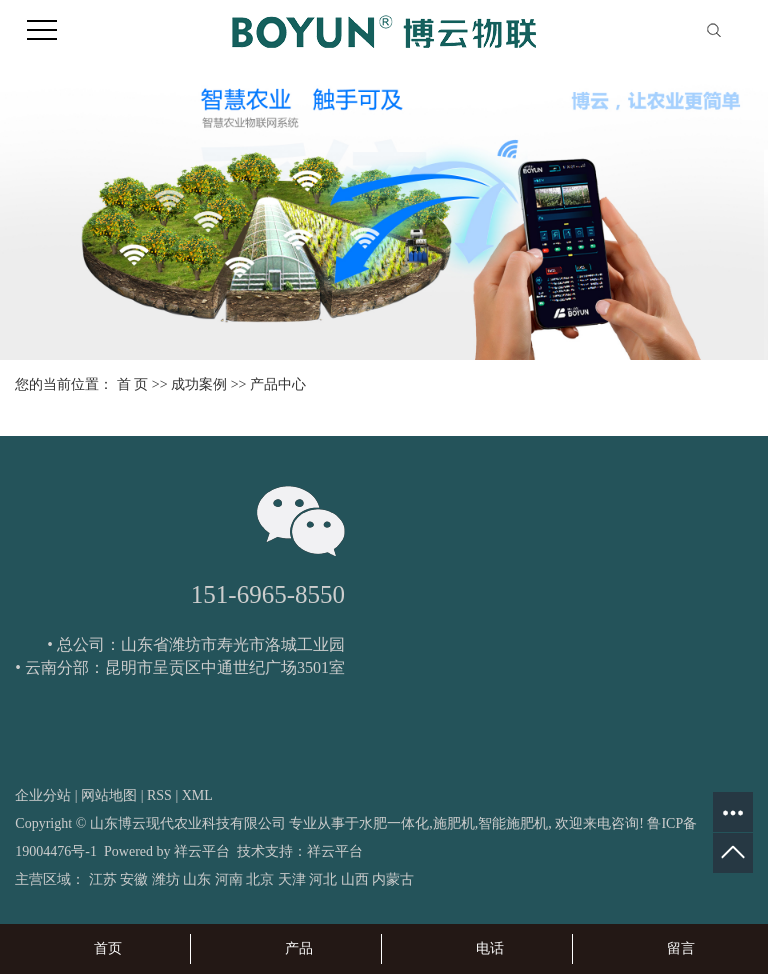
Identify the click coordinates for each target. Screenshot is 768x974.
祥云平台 (202, 851)
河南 (229, 879)
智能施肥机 (513, 823)
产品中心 (278, 384)
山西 (355, 879)
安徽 (134, 879)
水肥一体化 (394, 823)
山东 (197, 879)
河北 (323, 879)
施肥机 (454, 823)
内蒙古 (393, 879)
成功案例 (199, 384)
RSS (159, 795)
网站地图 (109, 795)
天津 (292, 879)
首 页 (133, 384)
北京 (260, 879)
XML (197, 795)
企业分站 (43, 795)
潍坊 (166, 879)
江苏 (103, 879)
